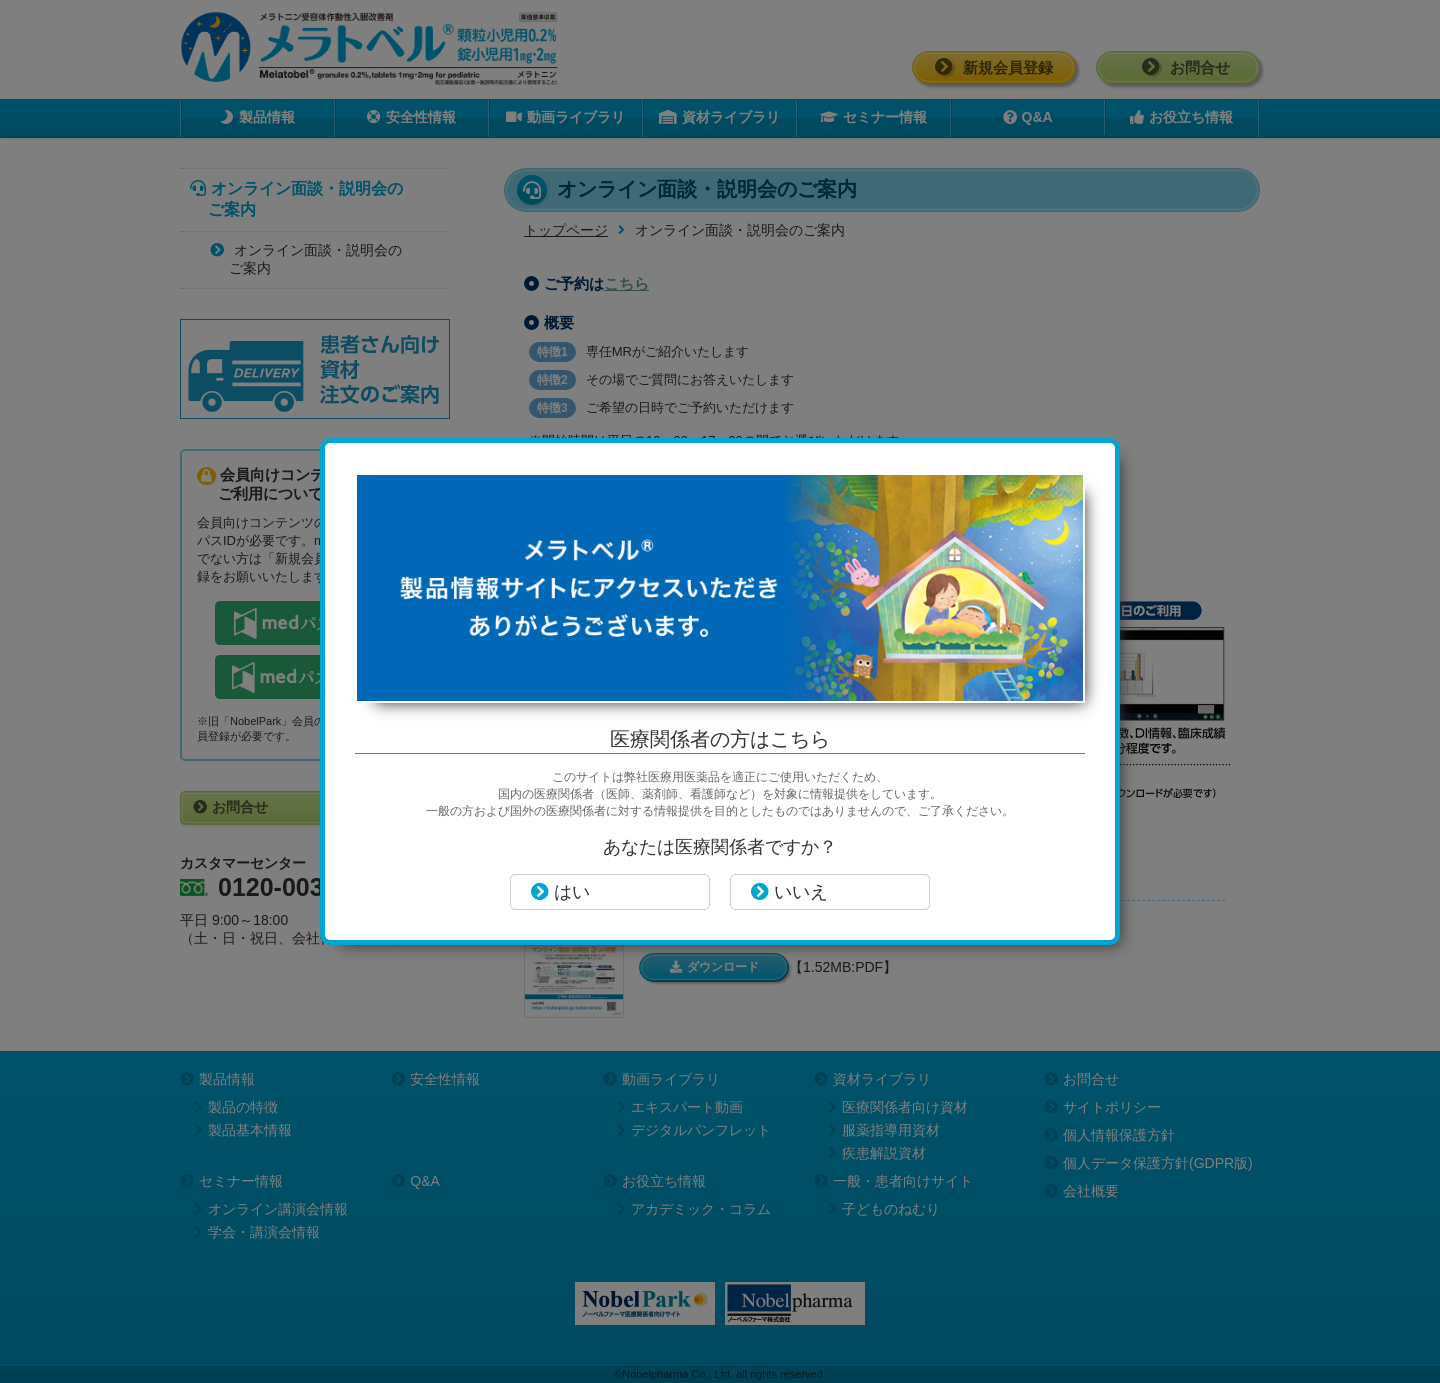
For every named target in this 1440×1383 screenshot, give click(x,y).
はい (560, 892)
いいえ (789, 892)
